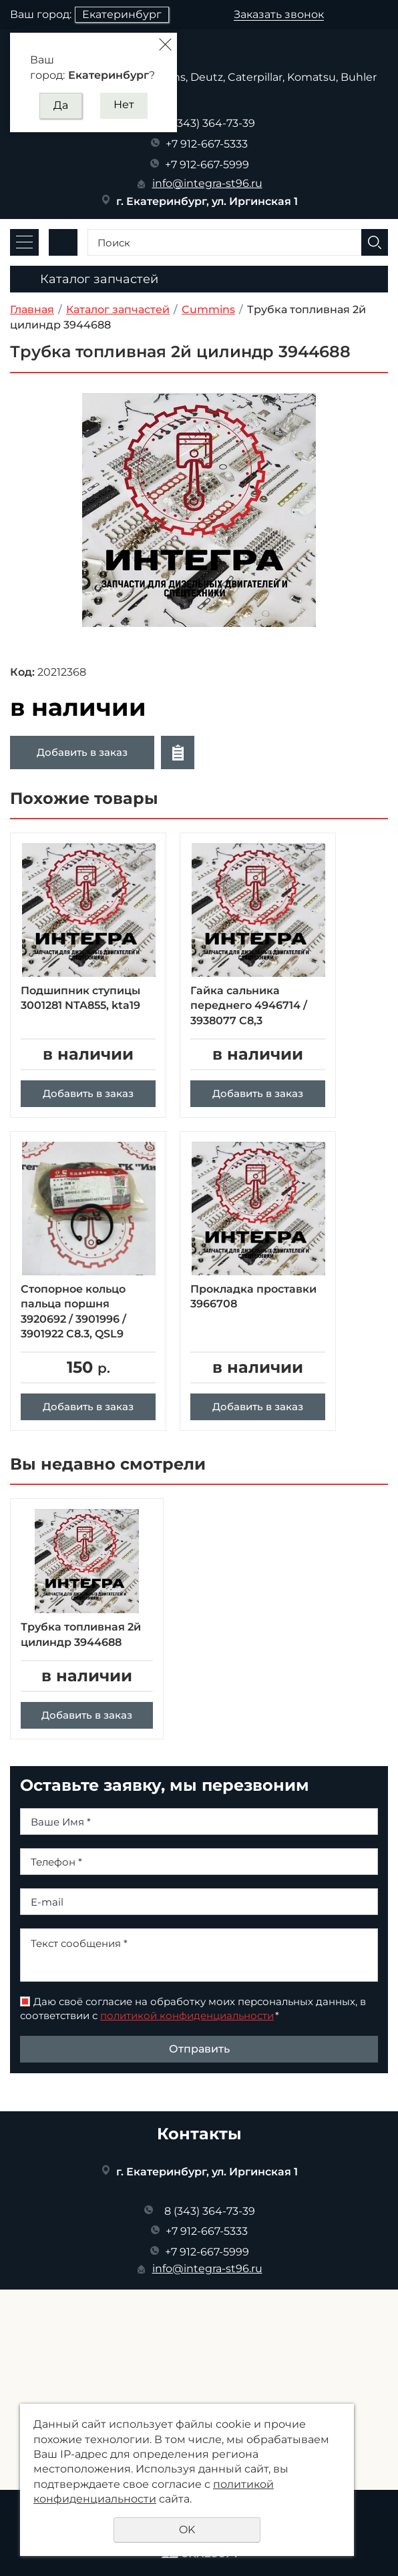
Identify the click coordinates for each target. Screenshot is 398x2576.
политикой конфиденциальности (187, 2043)
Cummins (208, 309)
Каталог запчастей (118, 309)
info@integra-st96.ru (207, 183)
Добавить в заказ (82, 752)
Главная (32, 309)
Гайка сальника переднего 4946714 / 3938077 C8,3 (248, 1005)
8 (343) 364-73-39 (209, 123)
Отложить (177, 752)
